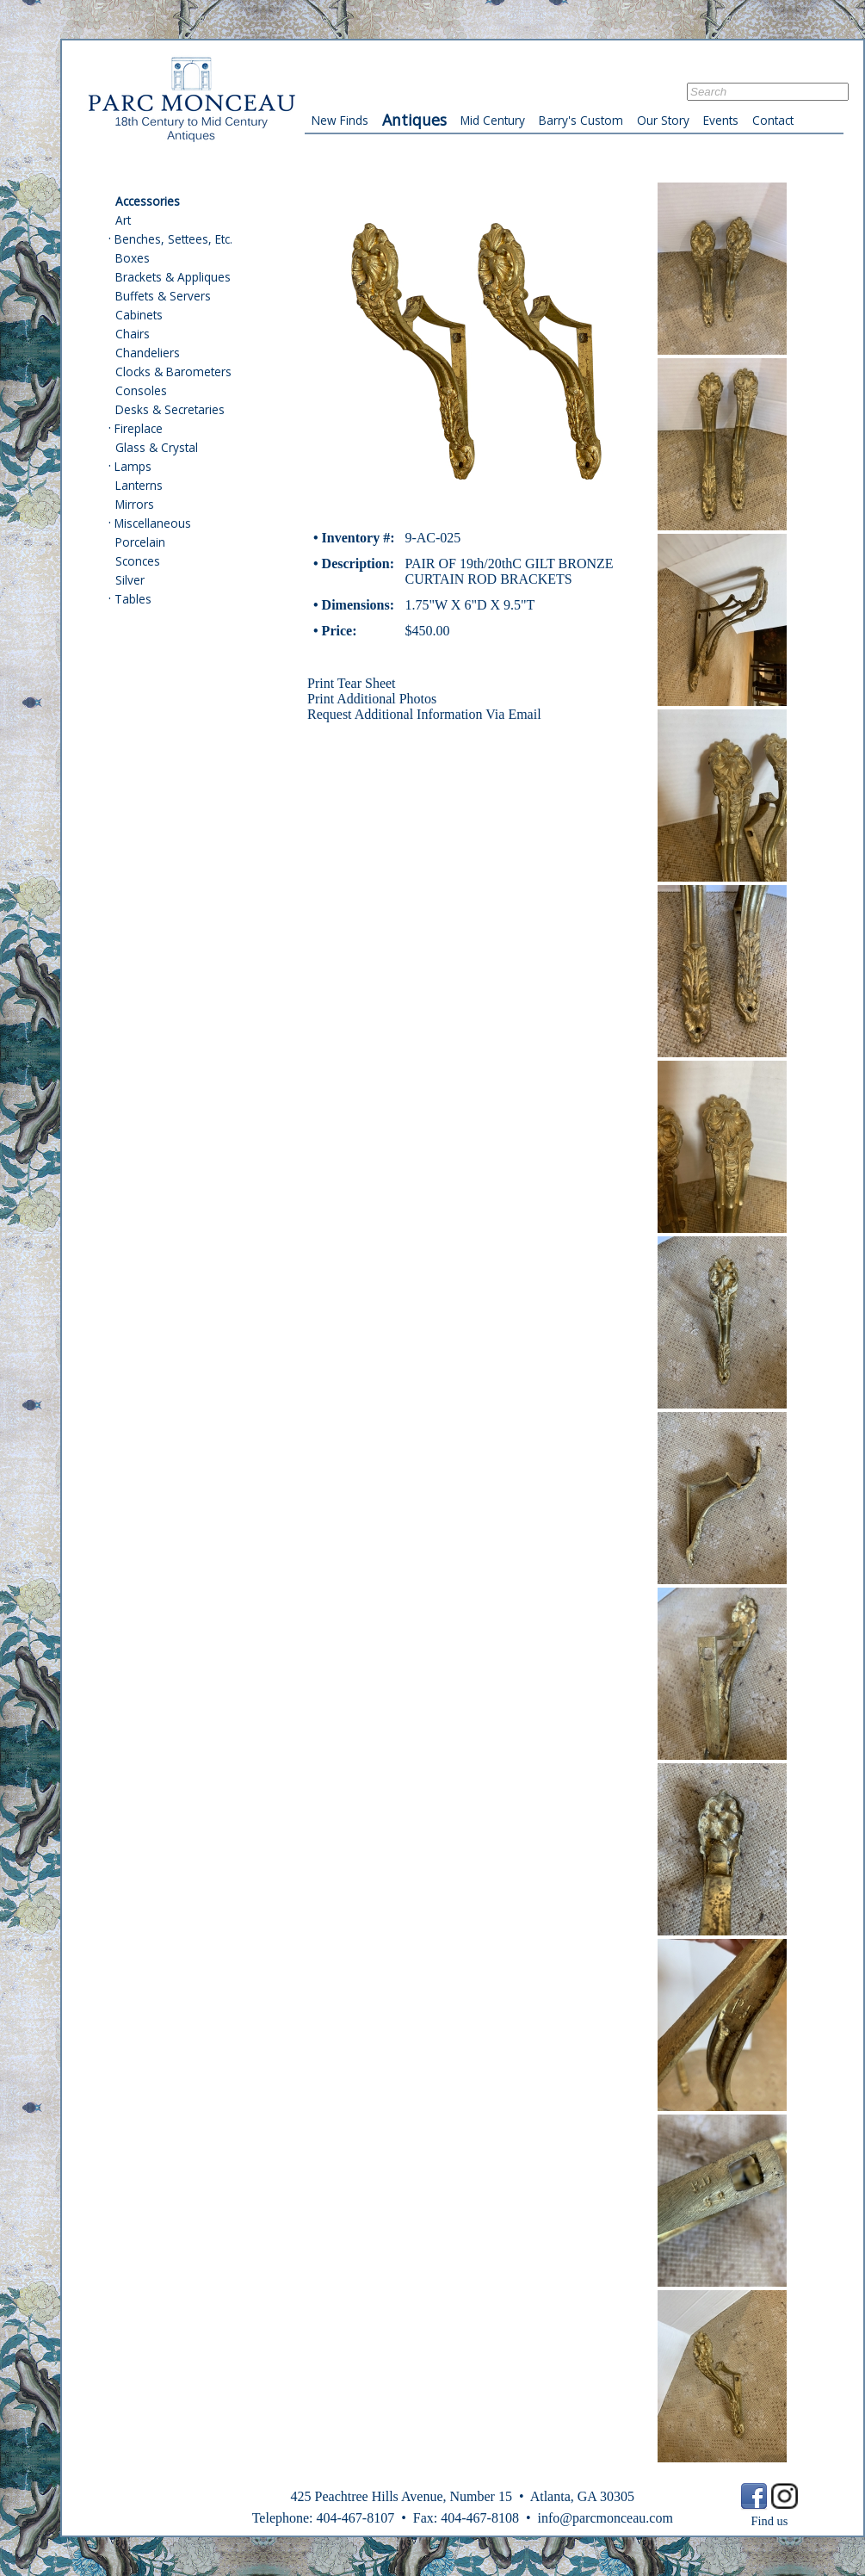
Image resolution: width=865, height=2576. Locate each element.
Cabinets (139, 315)
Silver (130, 580)
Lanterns (139, 485)
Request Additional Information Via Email (424, 714)
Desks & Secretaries (170, 409)
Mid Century (492, 120)
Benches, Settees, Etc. (173, 239)
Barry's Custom (581, 120)
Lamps (132, 466)
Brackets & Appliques (173, 277)
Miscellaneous (152, 523)
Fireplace (138, 428)
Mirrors (134, 504)
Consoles (141, 390)
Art (123, 220)
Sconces (137, 561)
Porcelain (140, 542)
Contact (773, 120)
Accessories (147, 201)
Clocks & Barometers (173, 371)
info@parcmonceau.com (604, 2518)
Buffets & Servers (163, 296)
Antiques (414, 119)
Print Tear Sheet (351, 683)
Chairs (132, 333)
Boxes (132, 258)
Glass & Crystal (156, 447)
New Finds (340, 120)
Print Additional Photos (371, 698)
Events (720, 120)
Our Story (663, 120)
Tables (132, 599)
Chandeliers (147, 352)
